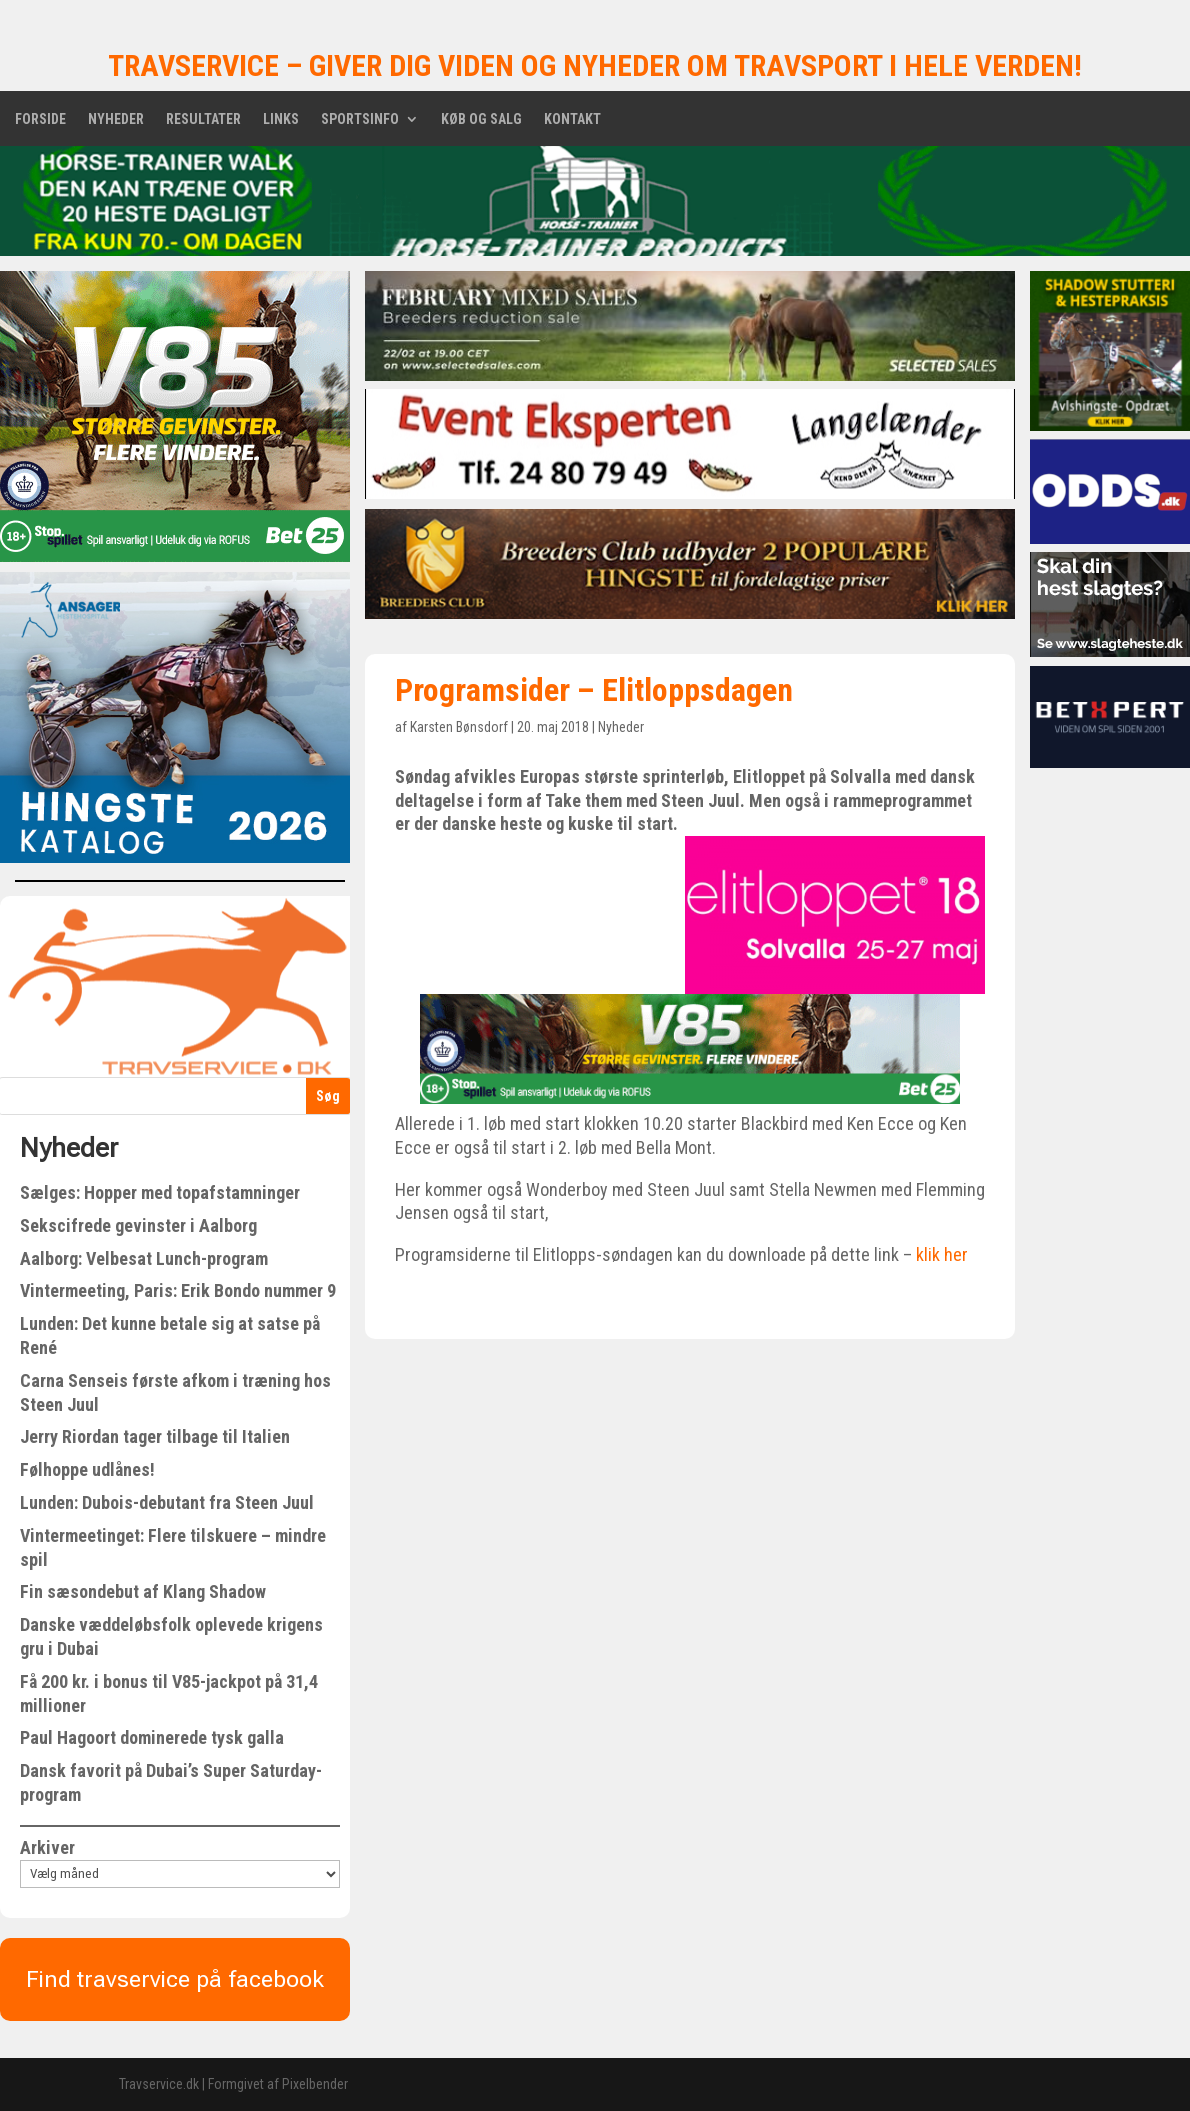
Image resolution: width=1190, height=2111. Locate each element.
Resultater (203, 119)
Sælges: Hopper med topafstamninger (160, 1192)
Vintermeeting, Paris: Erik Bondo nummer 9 (178, 1290)
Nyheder (116, 119)
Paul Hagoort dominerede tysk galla (152, 1737)
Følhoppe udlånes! (87, 1469)
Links (281, 119)
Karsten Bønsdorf (459, 727)
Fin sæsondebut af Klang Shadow (143, 1591)
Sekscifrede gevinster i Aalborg (138, 1225)
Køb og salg (481, 119)
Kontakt (572, 119)
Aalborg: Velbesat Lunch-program (144, 1258)
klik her (942, 1254)
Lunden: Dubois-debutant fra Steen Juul (167, 1502)
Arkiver (47, 1847)
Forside (40, 119)
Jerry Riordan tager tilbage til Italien (155, 1436)
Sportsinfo (360, 119)
